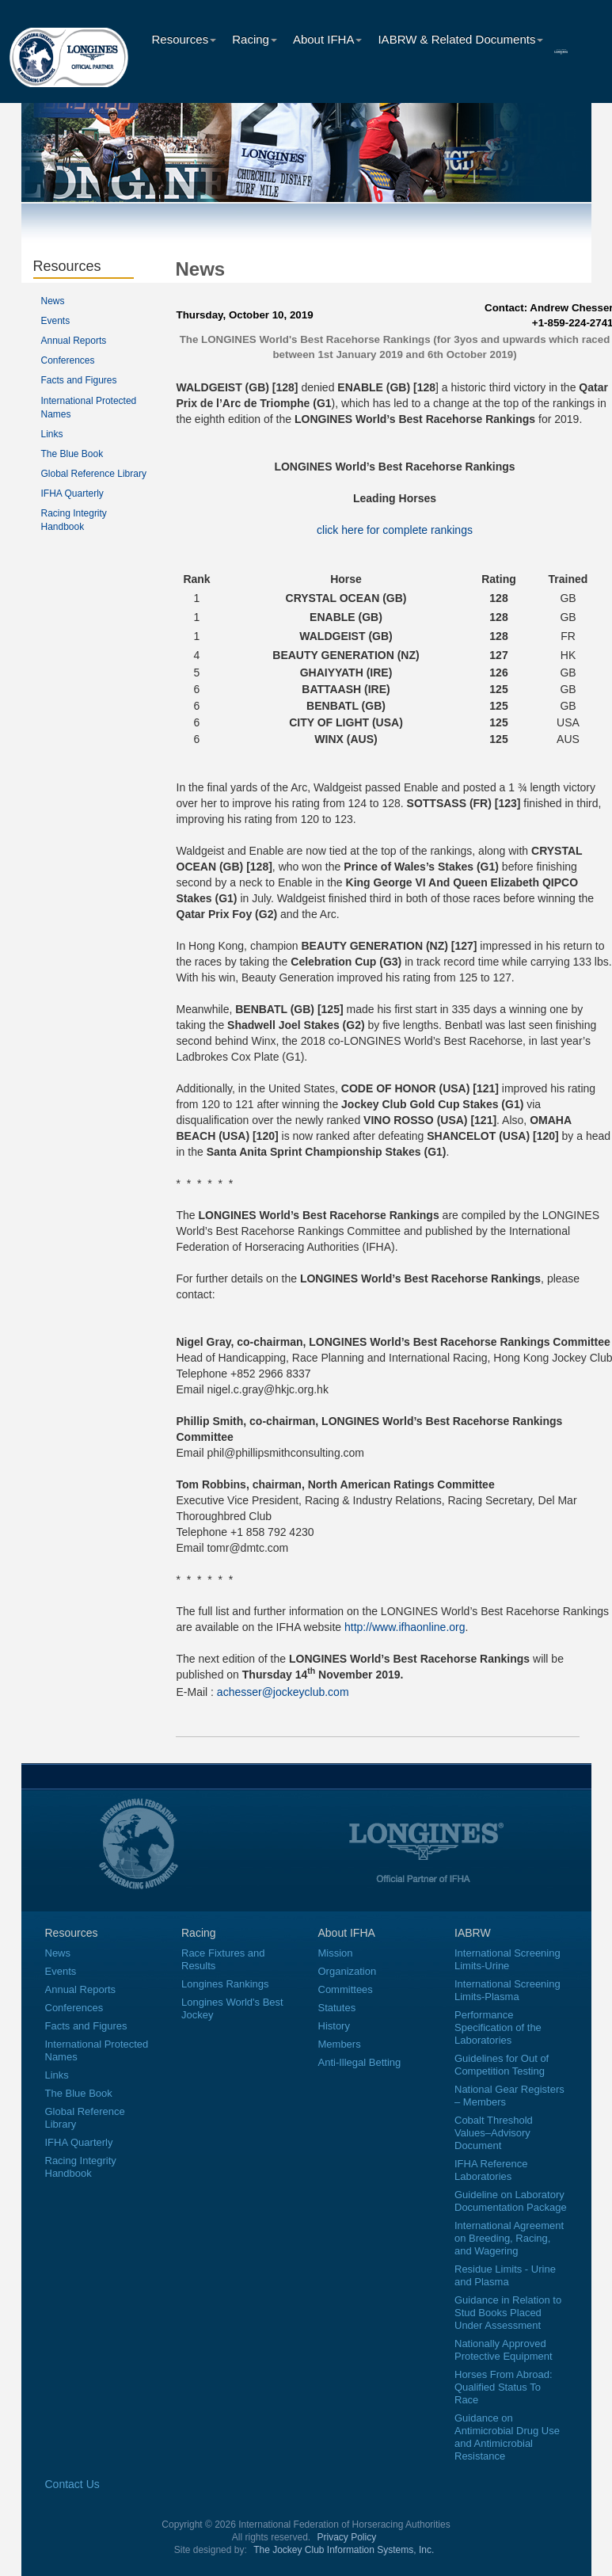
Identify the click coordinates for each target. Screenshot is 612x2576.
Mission (335, 1953)
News (53, 301)
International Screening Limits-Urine (507, 1959)
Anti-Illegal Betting (359, 2062)
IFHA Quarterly (72, 493)
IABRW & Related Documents (460, 39)
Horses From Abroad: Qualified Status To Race (503, 2387)
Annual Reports (74, 340)
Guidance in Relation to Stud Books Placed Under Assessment (507, 2312)
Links (52, 434)
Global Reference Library (93, 473)
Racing (254, 39)
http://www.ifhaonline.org (405, 1627)
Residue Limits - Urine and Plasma (505, 2275)
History (334, 2026)
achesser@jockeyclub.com (283, 1692)
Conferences (68, 360)
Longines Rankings (225, 1984)
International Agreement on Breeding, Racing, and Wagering (509, 2238)
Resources (184, 39)
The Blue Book (72, 453)
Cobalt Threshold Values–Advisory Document (493, 2132)
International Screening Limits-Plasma (507, 1990)
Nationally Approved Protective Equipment (503, 2350)
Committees (345, 1989)
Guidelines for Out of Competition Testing (501, 2064)
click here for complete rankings (395, 530)
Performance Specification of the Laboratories (498, 2027)
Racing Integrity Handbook (80, 2167)
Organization (347, 1971)
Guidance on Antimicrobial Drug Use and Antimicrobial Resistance (507, 2437)
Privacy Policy (347, 2537)
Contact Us (72, 2484)
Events (55, 320)
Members (339, 2044)
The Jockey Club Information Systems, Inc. (343, 2549)
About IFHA (328, 39)
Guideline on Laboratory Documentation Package (510, 2201)
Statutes (337, 2008)
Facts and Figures (79, 380)
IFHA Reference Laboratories (491, 2170)
